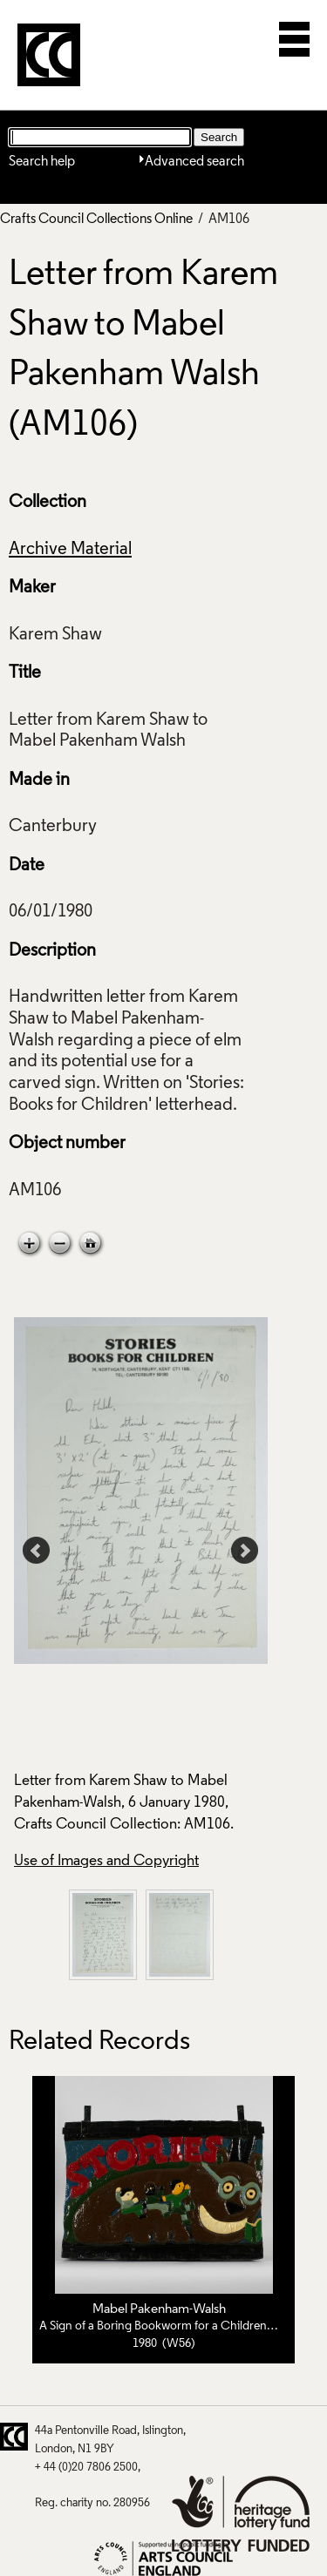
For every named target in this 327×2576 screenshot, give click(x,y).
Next (245, 1551)
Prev (37, 1551)
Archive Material (70, 549)
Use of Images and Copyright (106, 1861)
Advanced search (194, 162)
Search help (42, 162)
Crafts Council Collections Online (96, 219)
